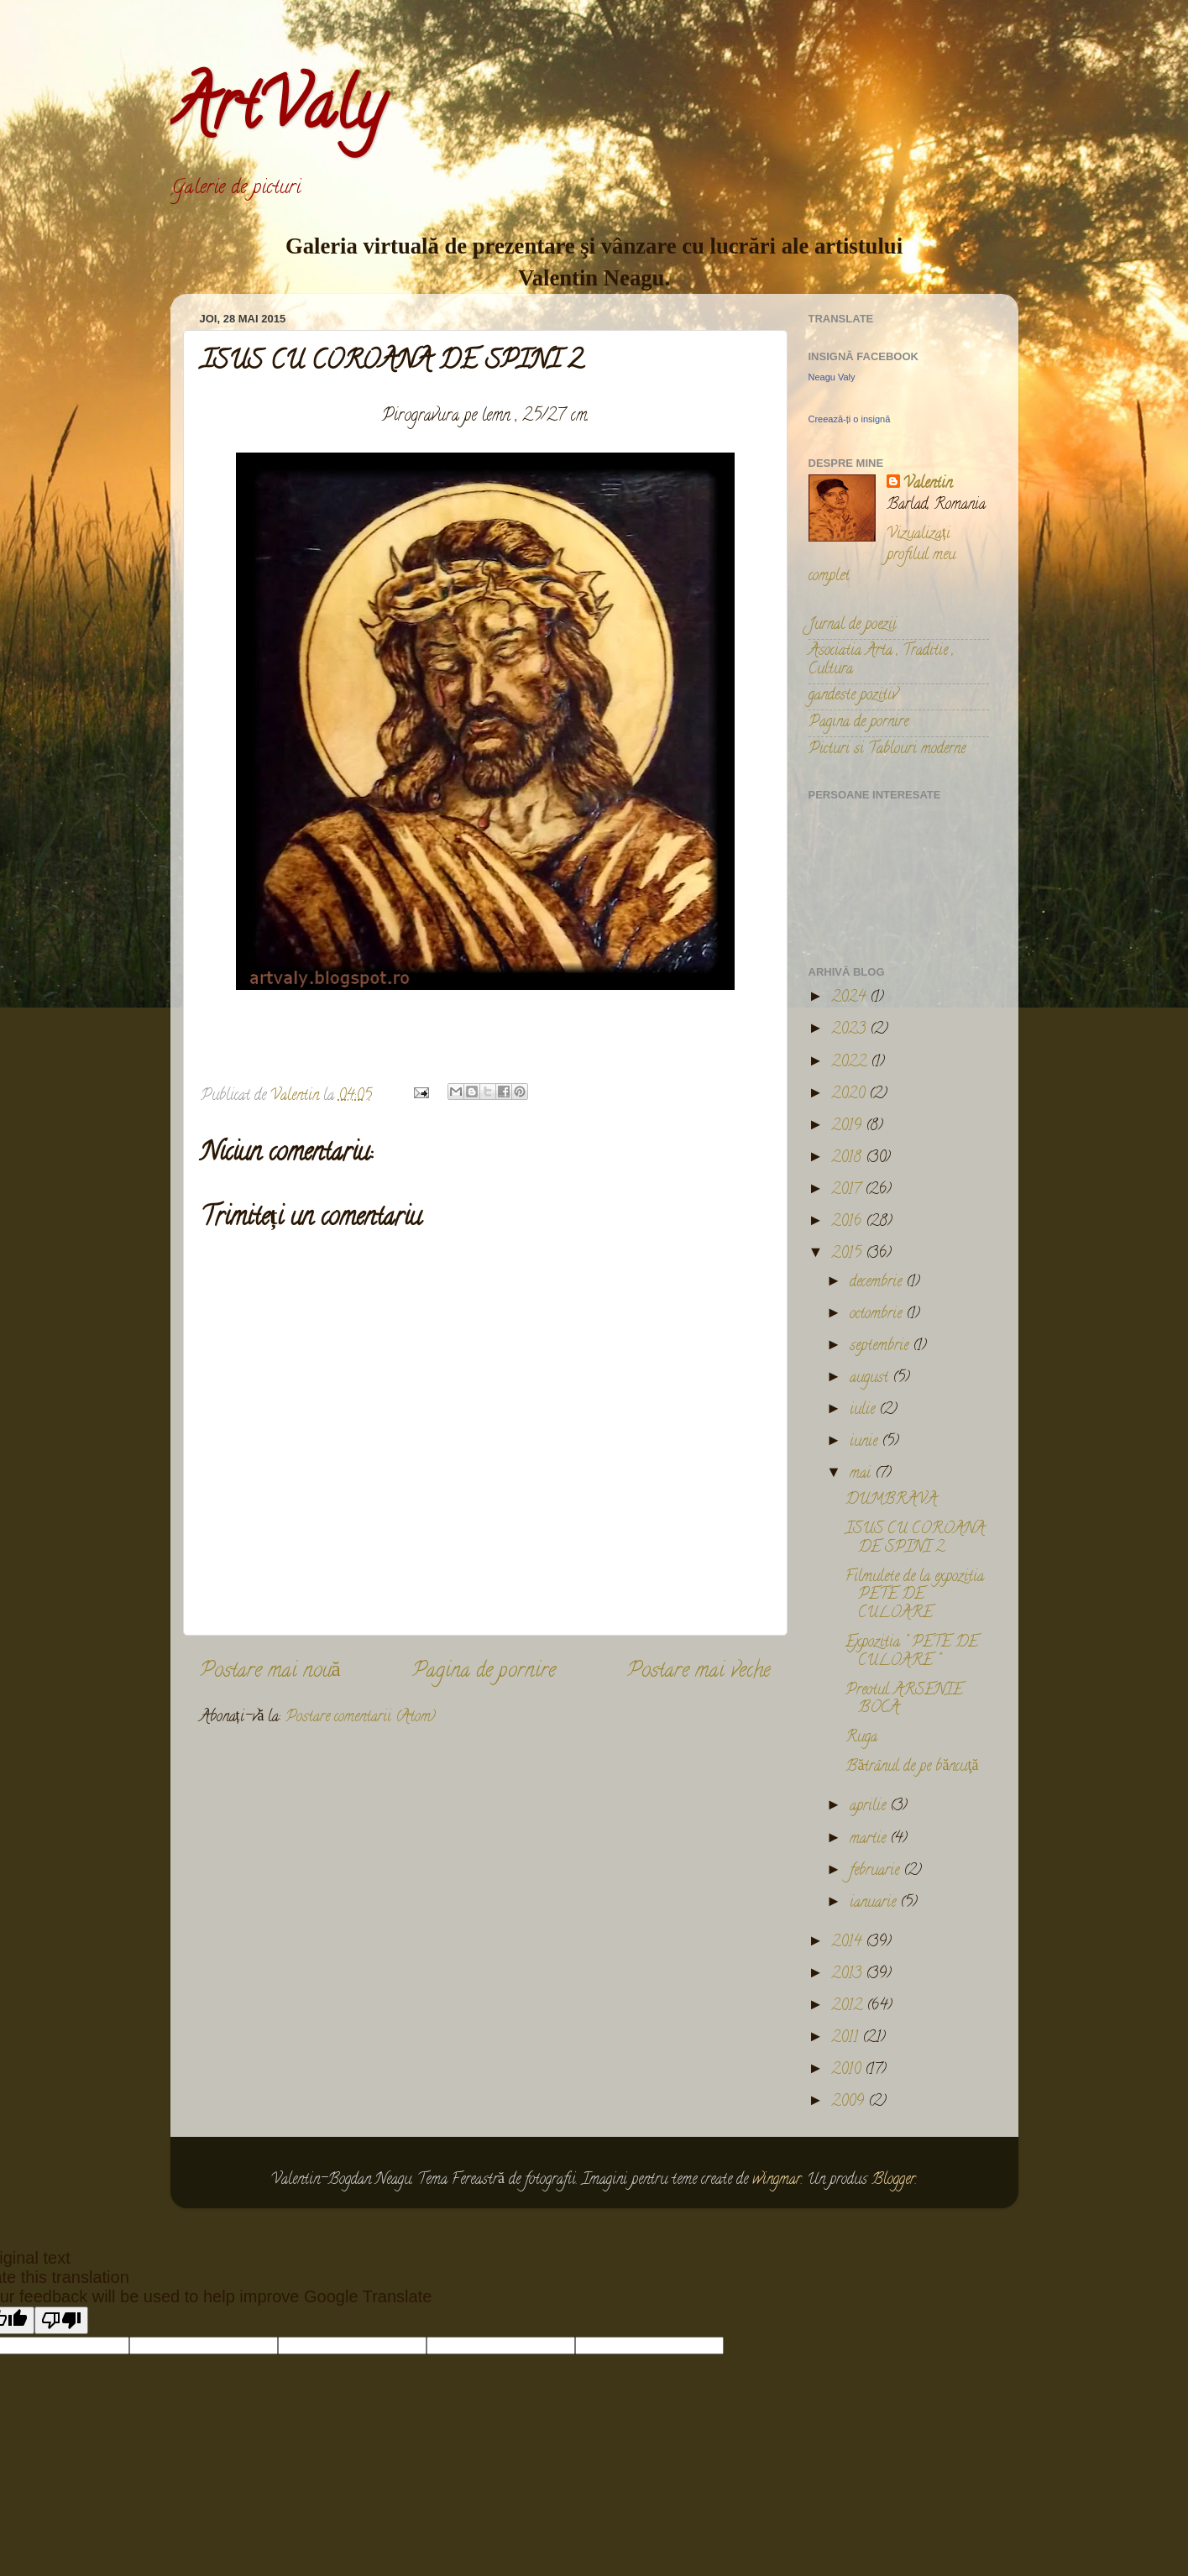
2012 (848, 2006)
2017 (848, 1190)
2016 (848, 1222)
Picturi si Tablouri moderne (887, 750)
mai (862, 1474)
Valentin (927, 484)
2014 (848, 1943)
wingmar (776, 2180)
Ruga (861, 1738)
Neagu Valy (832, 377)
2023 (850, 1030)
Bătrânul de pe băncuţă (911, 1767)
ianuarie (875, 1903)
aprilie (870, 1807)
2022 (851, 1063)
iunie (866, 1442)
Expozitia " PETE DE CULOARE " (911, 1652)
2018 (848, 1158)
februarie (876, 1871)
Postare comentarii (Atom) (360, 1718)
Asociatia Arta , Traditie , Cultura (881, 661)
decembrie (878, 1283)
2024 (850, 998)
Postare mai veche (699, 1672)
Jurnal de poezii (853, 625)
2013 (848, 1975)
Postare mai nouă (270, 1672)
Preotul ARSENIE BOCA (904, 1700)
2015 (848, 1254)
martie (870, 1839)
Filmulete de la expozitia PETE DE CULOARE (914, 1596)
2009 (849, 2102)
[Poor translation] (61, 2320)
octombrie (878, 1315)
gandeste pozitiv (853, 696)
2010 (848, 2070)
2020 (850, 1095)
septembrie (881, 1347)
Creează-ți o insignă (850, 419)
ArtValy (277, 112)
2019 (848, 1127)
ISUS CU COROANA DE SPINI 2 (915, 1539)
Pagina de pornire (484, 1672)
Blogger (893, 2180)
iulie (864, 1410)
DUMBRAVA (891, 1500)
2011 (846, 2038)
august (871, 1378)
